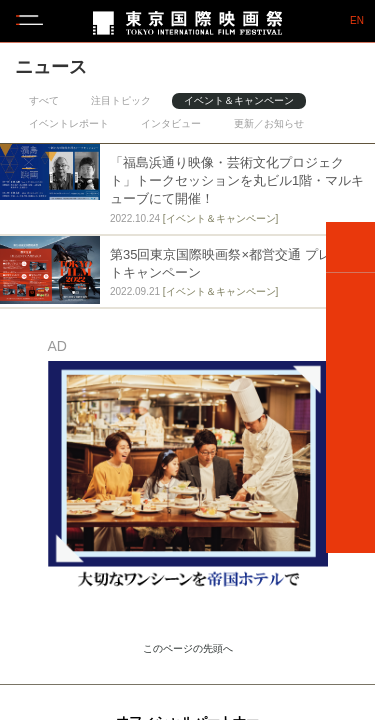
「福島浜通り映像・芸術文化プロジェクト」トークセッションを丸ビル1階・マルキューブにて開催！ (237, 180)
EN (357, 21)
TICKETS (350, 468)
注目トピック (121, 100)
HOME (350, 247)
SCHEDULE (350, 358)
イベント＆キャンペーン (239, 100)
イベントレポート (69, 123)
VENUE (350, 523)
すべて (44, 100)
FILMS (350, 303)
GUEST (350, 413)
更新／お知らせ (269, 123)
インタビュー (171, 123)
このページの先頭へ (188, 648)
